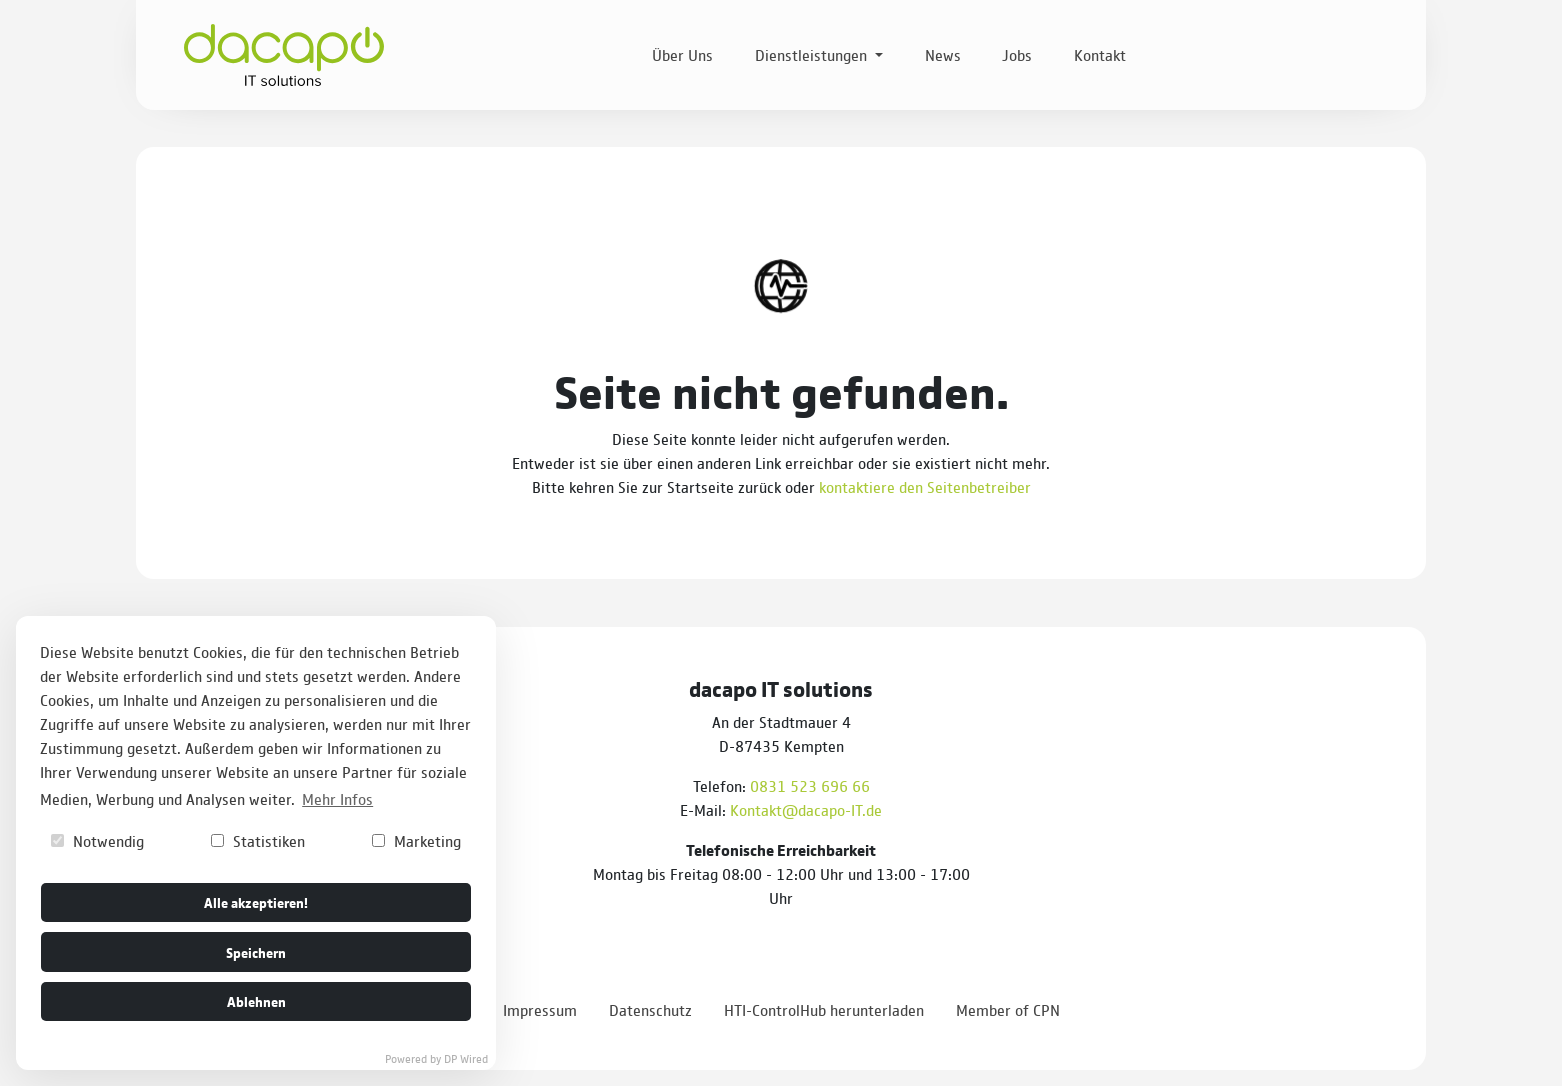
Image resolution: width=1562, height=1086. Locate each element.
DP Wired (466, 1058)
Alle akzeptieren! (256, 901)
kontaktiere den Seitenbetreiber (925, 486)
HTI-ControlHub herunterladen (824, 1009)
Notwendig (97, 840)
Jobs (1017, 54)
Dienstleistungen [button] (813, 54)
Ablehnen (256, 1000)
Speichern (256, 951)
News (943, 54)
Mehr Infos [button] (337, 798)
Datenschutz (650, 1009)
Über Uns (682, 54)
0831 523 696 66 (810, 785)
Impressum (540, 1009)
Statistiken (258, 840)
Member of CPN (1008, 1009)
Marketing (416, 840)
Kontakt (1100, 54)
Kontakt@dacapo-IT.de (806, 809)
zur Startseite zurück (711, 486)
